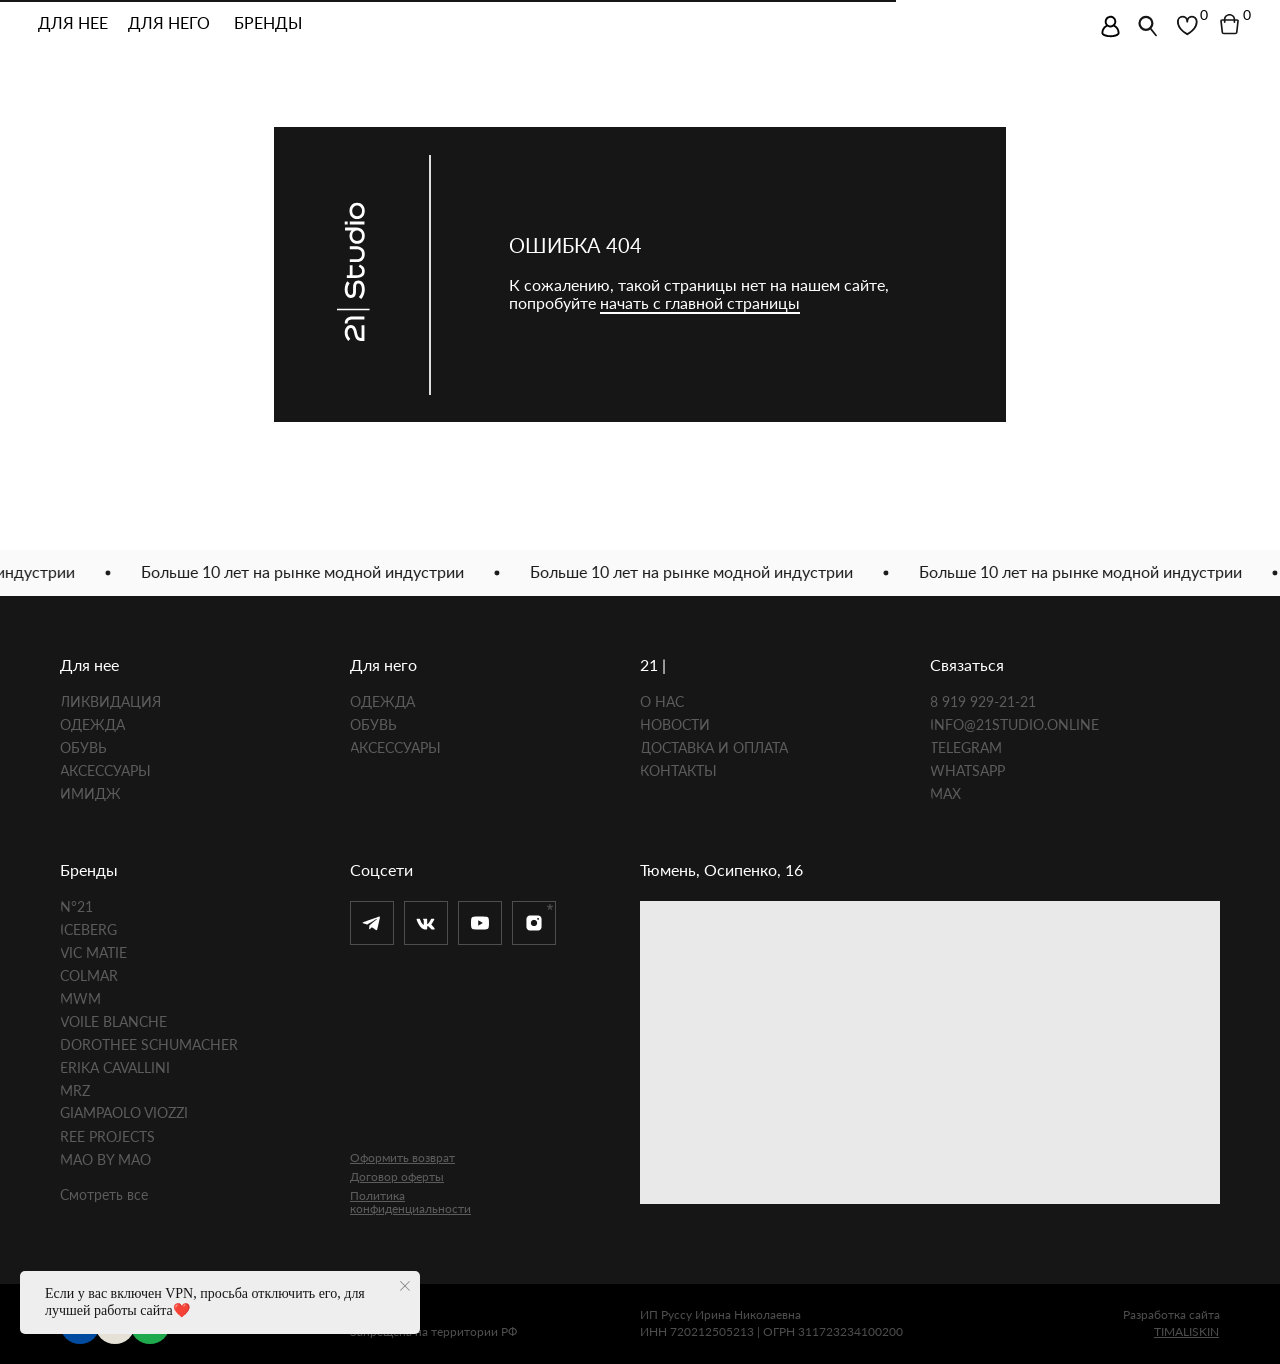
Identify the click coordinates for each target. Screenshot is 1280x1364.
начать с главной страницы (700, 302)
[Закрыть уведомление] (405, 1286)
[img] (1110, 26)
